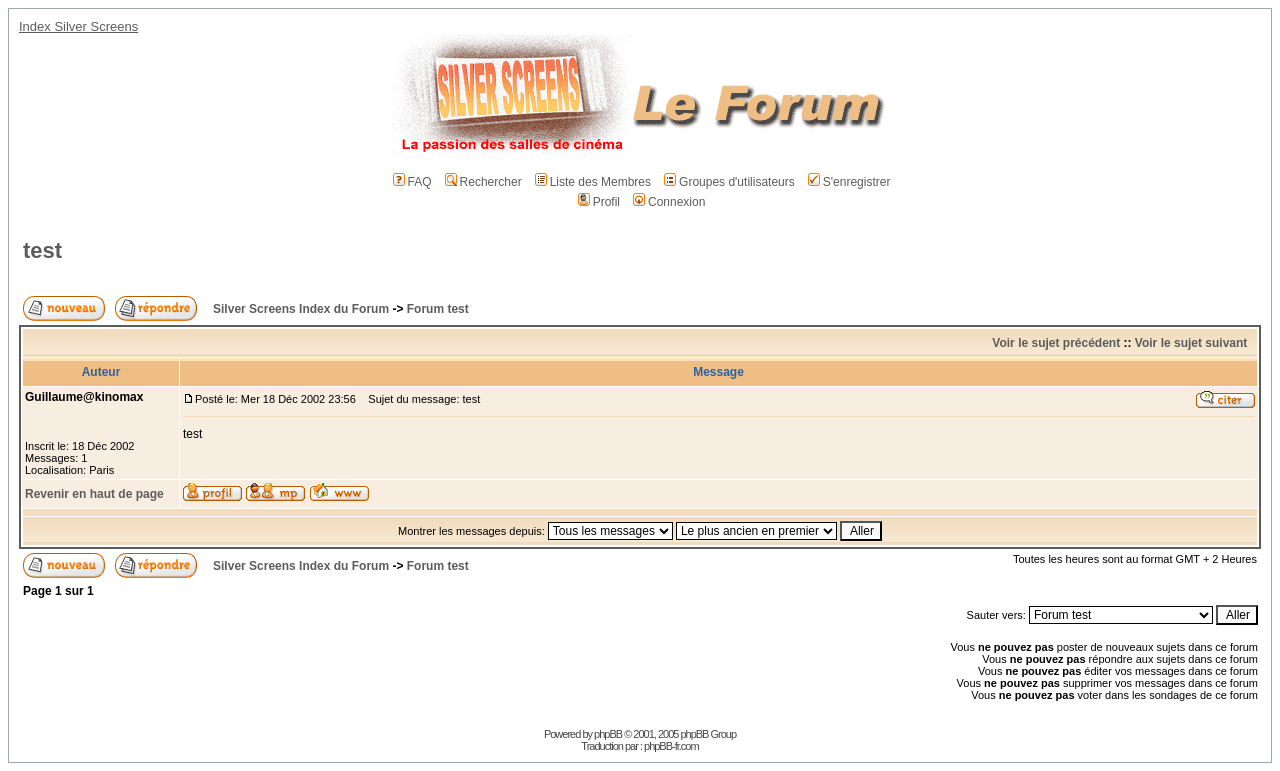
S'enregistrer (849, 182)
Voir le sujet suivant (1191, 343)
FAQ (412, 182)
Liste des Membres (593, 182)
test (42, 250)
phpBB (608, 734)
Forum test (438, 309)
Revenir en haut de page (94, 494)
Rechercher (483, 182)
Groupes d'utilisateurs (729, 182)
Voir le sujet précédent (1056, 343)
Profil (599, 202)
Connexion (669, 202)
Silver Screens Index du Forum (301, 309)
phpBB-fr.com (671, 746)
